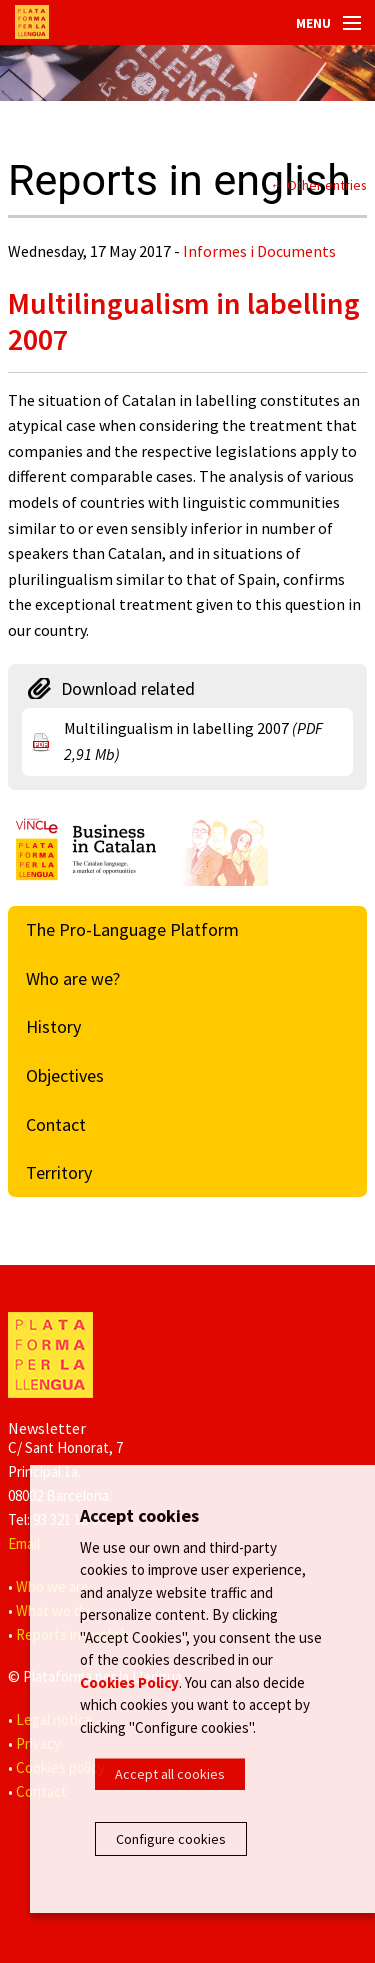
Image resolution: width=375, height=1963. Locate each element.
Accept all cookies (170, 1774)
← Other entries (318, 185)
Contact (56, 1124)
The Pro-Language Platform (132, 929)
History (53, 1026)
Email (24, 1543)
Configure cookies (171, 1839)
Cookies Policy (129, 1682)
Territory (59, 1172)
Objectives (65, 1075)
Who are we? (73, 978)
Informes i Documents (259, 251)
